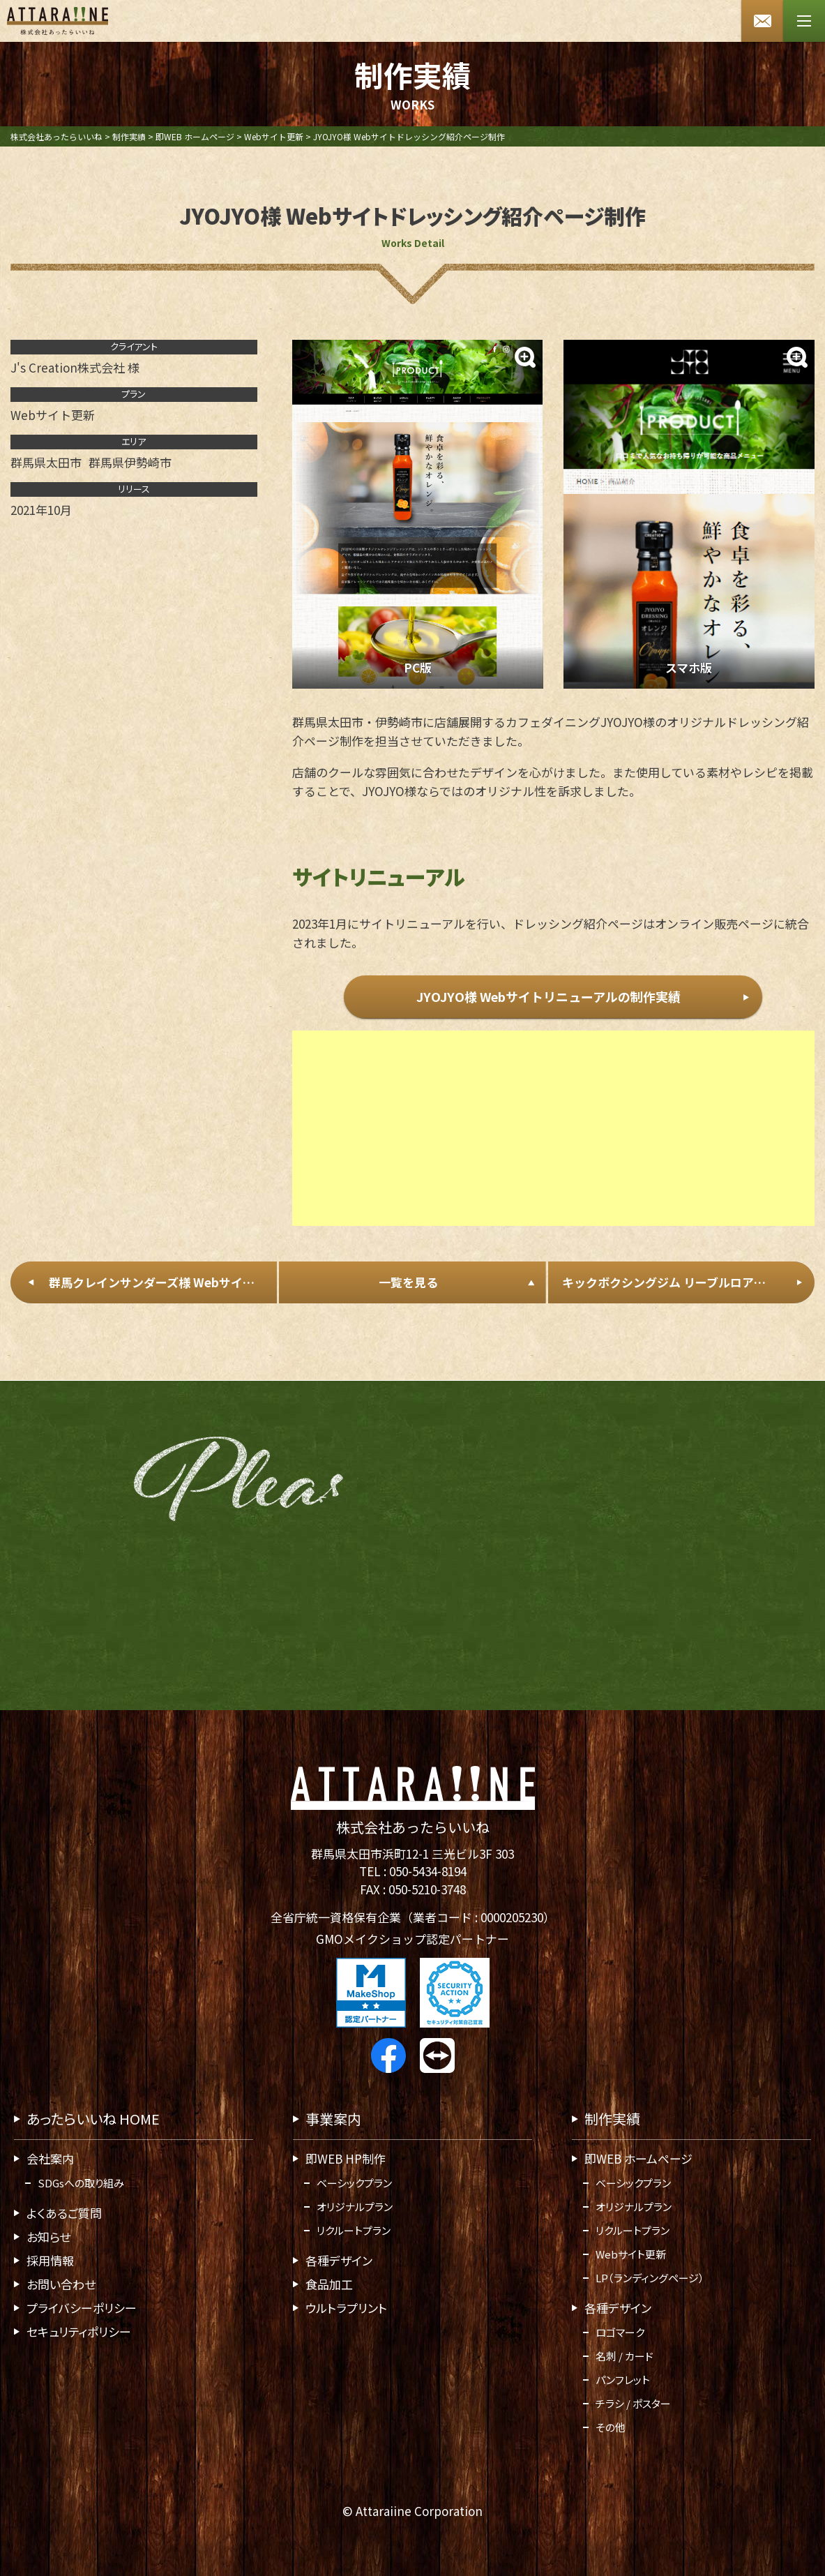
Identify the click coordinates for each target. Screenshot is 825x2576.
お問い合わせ (61, 2284)
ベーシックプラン (354, 2183)
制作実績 (612, 2119)
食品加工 (329, 2284)
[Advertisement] (553, 1138)
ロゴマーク (620, 2332)
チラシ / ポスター (633, 2403)
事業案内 (333, 2119)
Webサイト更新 (631, 2254)
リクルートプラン (354, 2230)
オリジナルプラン (355, 2206)
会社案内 (50, 2158)
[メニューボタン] (804, 21)
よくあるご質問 (64, 2213)
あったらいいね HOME (93, 2119)
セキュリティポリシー (79, 2331)
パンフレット (623, 2379)
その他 (611, 2427)
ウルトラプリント (346, 2307)
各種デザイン (338, 2260)
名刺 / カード (624, 2356)
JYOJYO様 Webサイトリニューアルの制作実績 (548, 997)
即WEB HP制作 (345, 2158)
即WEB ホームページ (638, 2158)
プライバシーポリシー (82, 2307)
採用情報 (50, 2260)
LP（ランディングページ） (650, 2277)
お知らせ (48, 2236)
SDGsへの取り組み (81, 2183)
